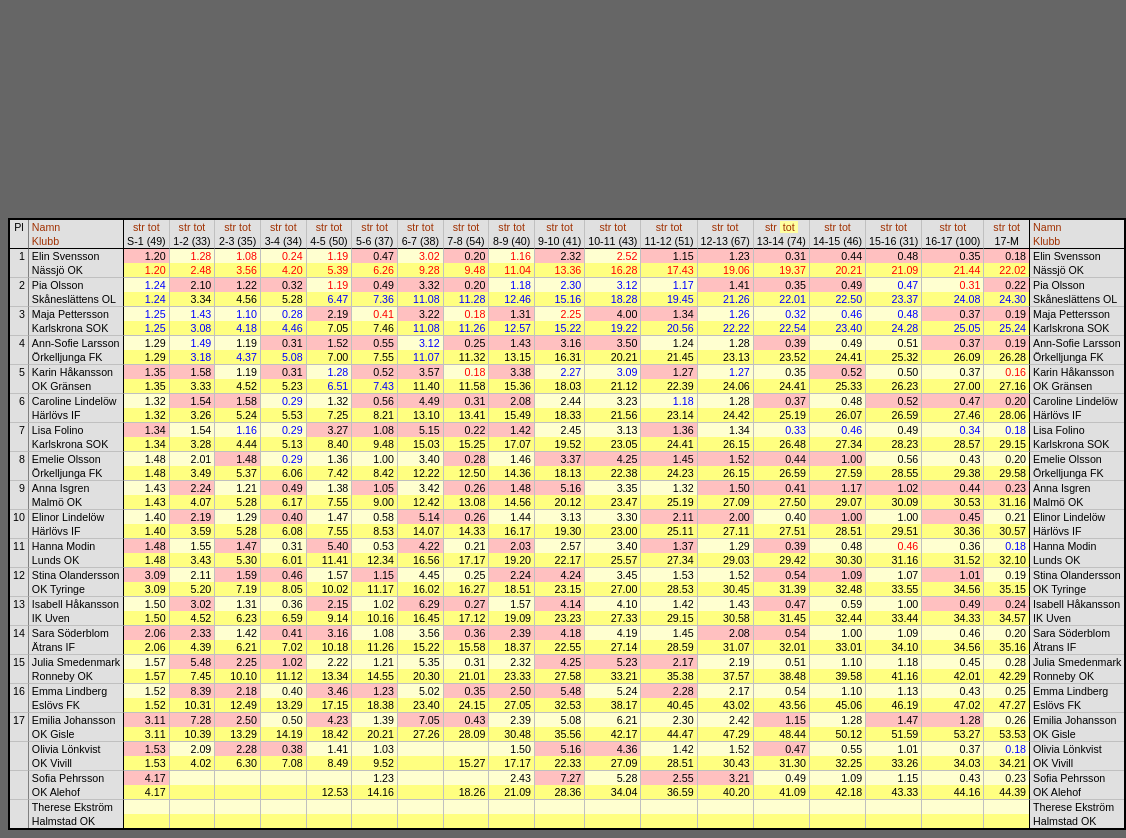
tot (154, 227)
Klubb (45, 241)
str (139, 227)
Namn (46, 227)
